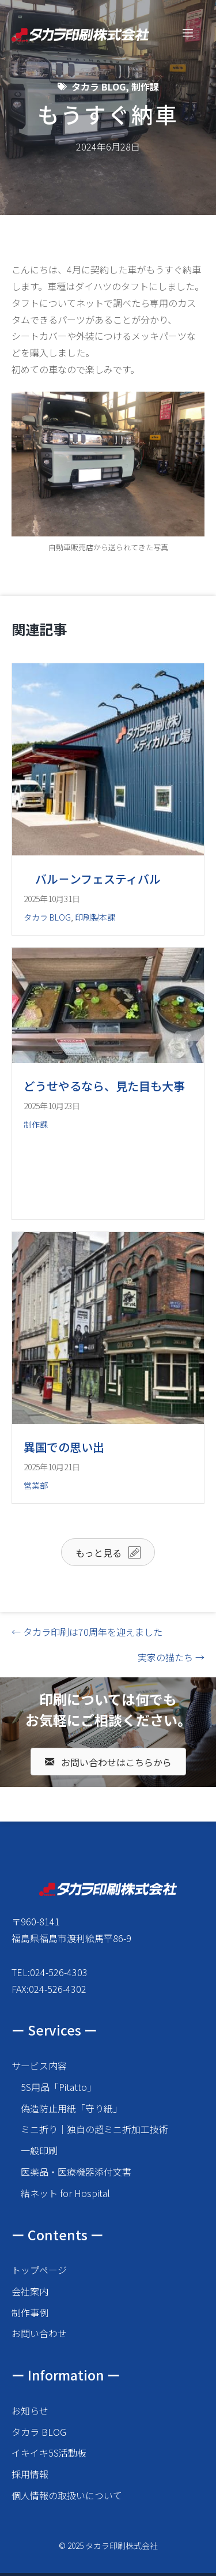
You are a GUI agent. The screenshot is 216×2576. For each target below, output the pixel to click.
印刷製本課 (95, 917)
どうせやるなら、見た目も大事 (104, 1085)
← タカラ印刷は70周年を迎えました (87, 1632)
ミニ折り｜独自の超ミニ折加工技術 (94, 2129)
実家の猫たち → (171, 1657)
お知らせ (30, 2410)
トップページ (39, 2270)
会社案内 (30, 2291)
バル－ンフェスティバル (92, 878)
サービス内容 (39, 2065)
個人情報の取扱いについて (67, 2495)
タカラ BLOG (98, 86)
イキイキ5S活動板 (49, 2452)
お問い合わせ (39, 2333)
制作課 (145, 86)
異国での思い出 (64, 1447)
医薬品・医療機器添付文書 (76, 2172)
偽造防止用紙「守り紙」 (71, 2108)
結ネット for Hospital (65, 2193)
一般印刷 (39, 2150)
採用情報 (30, 2474)
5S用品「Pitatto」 (58, 2087)
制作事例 (30, 2312)
